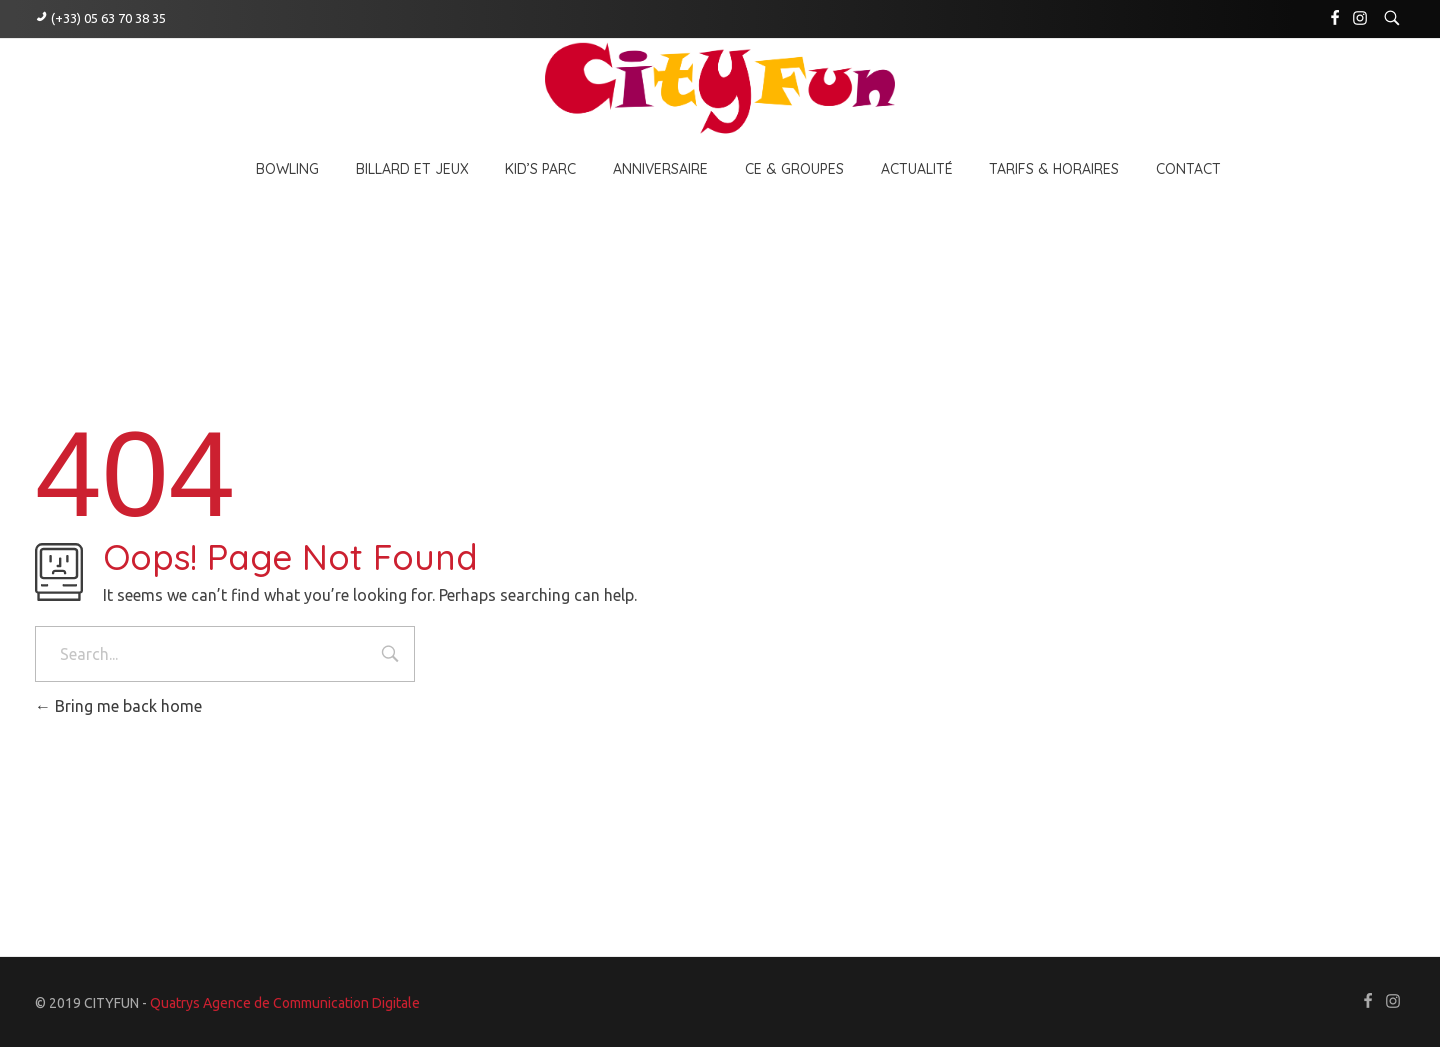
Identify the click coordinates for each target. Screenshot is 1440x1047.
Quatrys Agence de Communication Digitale (285, 1003)
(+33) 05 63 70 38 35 (108, 18)
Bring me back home (118, 706)
